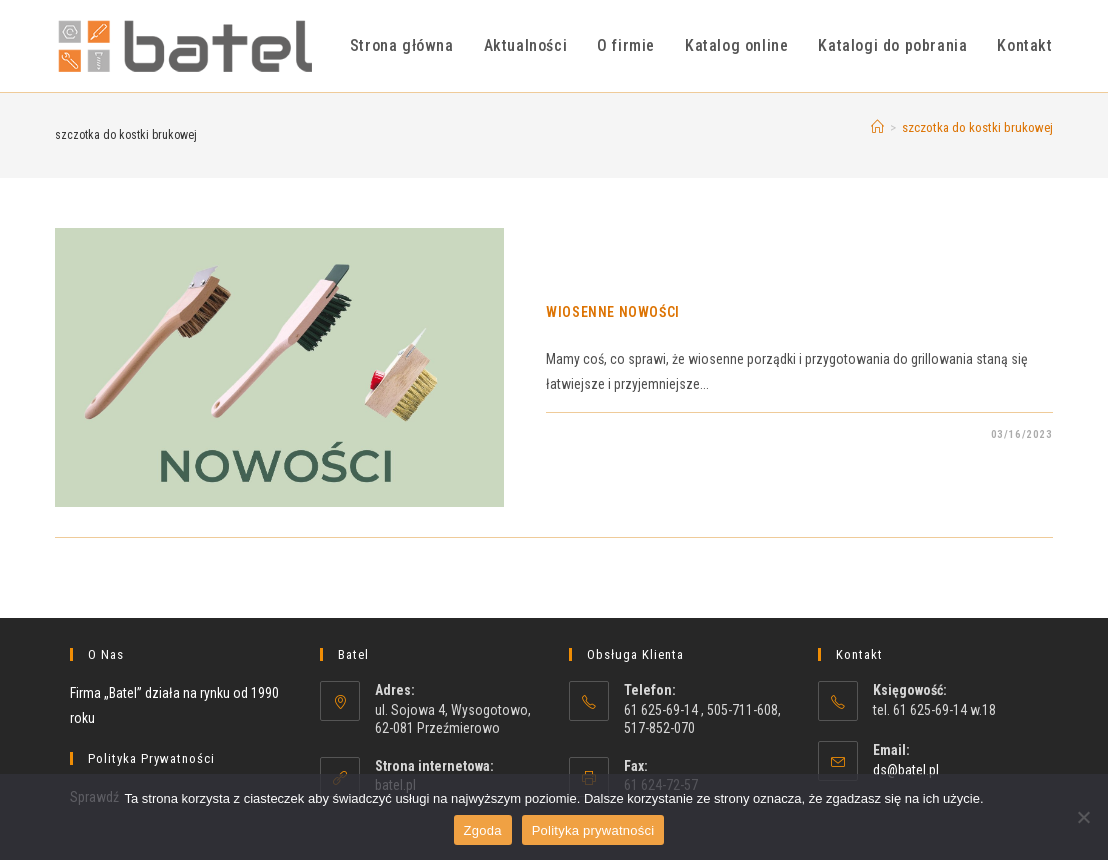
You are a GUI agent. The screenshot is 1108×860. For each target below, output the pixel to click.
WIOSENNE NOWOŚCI (613, 312)
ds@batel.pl (906, 770)
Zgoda (483, 830)
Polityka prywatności (593, 830)
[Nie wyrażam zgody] (1083, 817)
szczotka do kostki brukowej (977, 127)
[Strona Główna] (877, 127)
